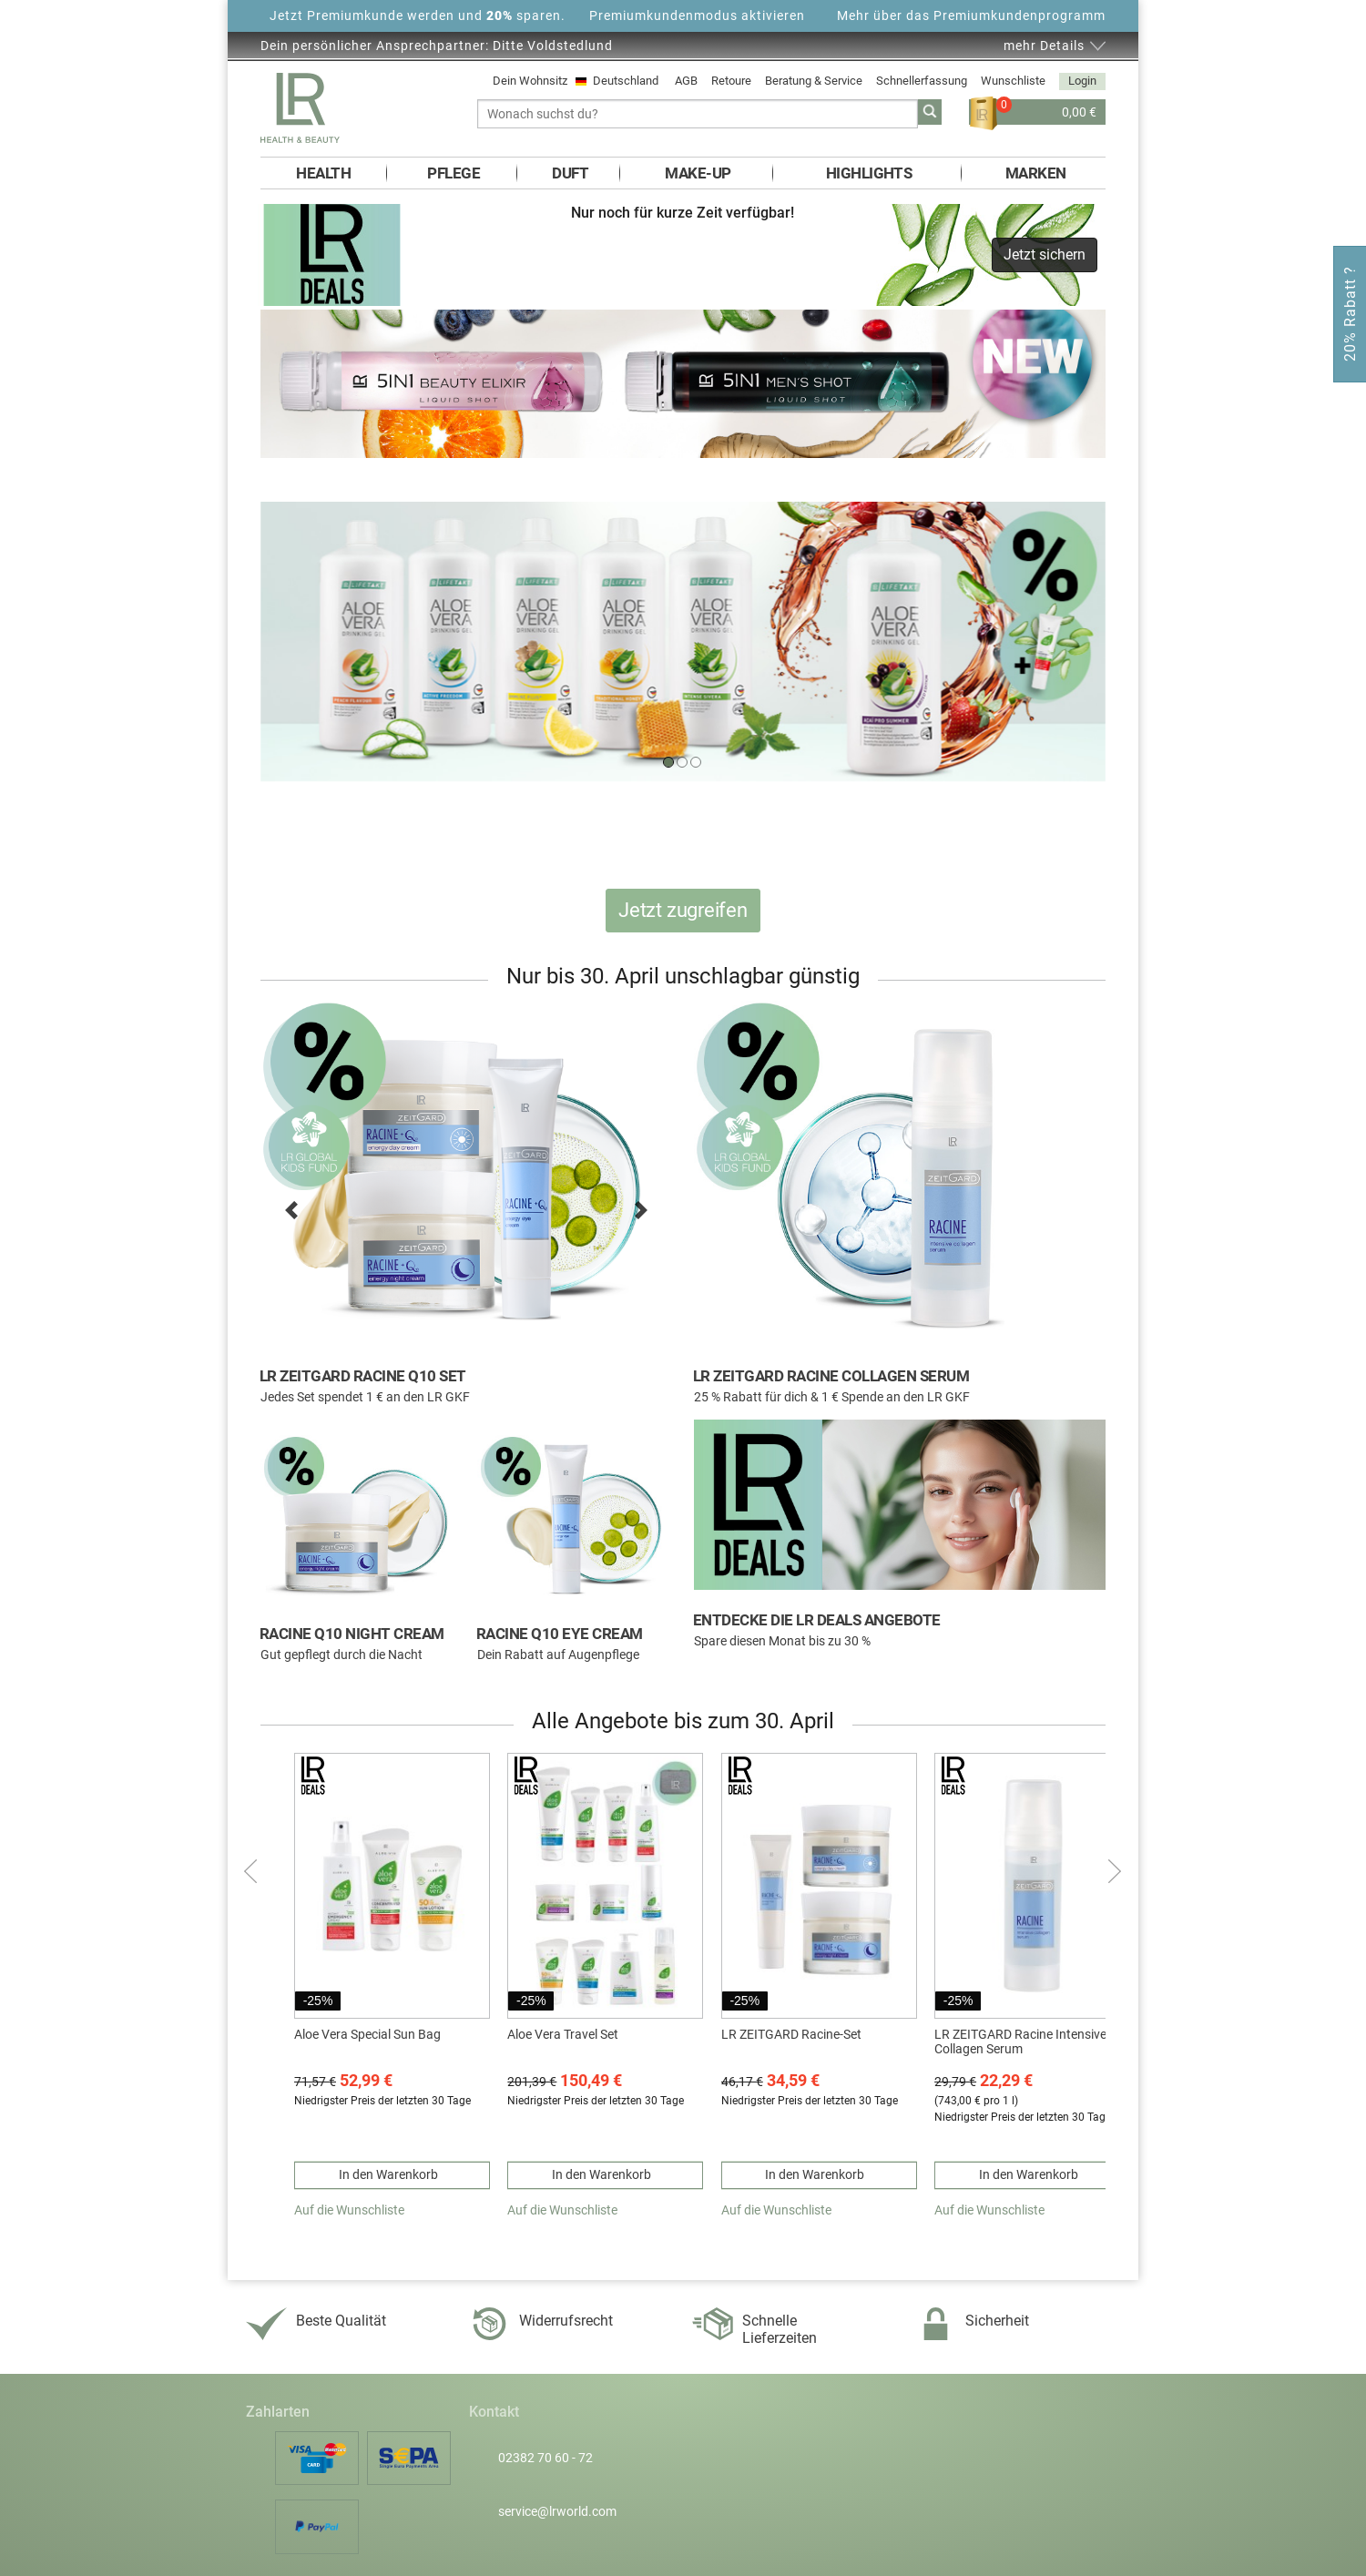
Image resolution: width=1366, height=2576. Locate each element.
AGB (686, 80)
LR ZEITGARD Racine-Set (791, 2034)
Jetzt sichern (1045, 254)
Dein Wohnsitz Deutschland (577, 80)
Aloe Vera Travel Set (562, 2034)
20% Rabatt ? (1350, 313)
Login (1082, 80)
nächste (1113, 1871)
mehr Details (1044, 45)
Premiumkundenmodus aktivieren (697, 15)
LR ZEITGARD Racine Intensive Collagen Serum (1020, 2042)
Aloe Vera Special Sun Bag (367, 2034)
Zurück (253, 1871)
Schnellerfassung (921, 80)
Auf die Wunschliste (349, 2210)
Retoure (731, 80)
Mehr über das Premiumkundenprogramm (971, 15)
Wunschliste (1013, 80)
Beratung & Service (813, 80)
